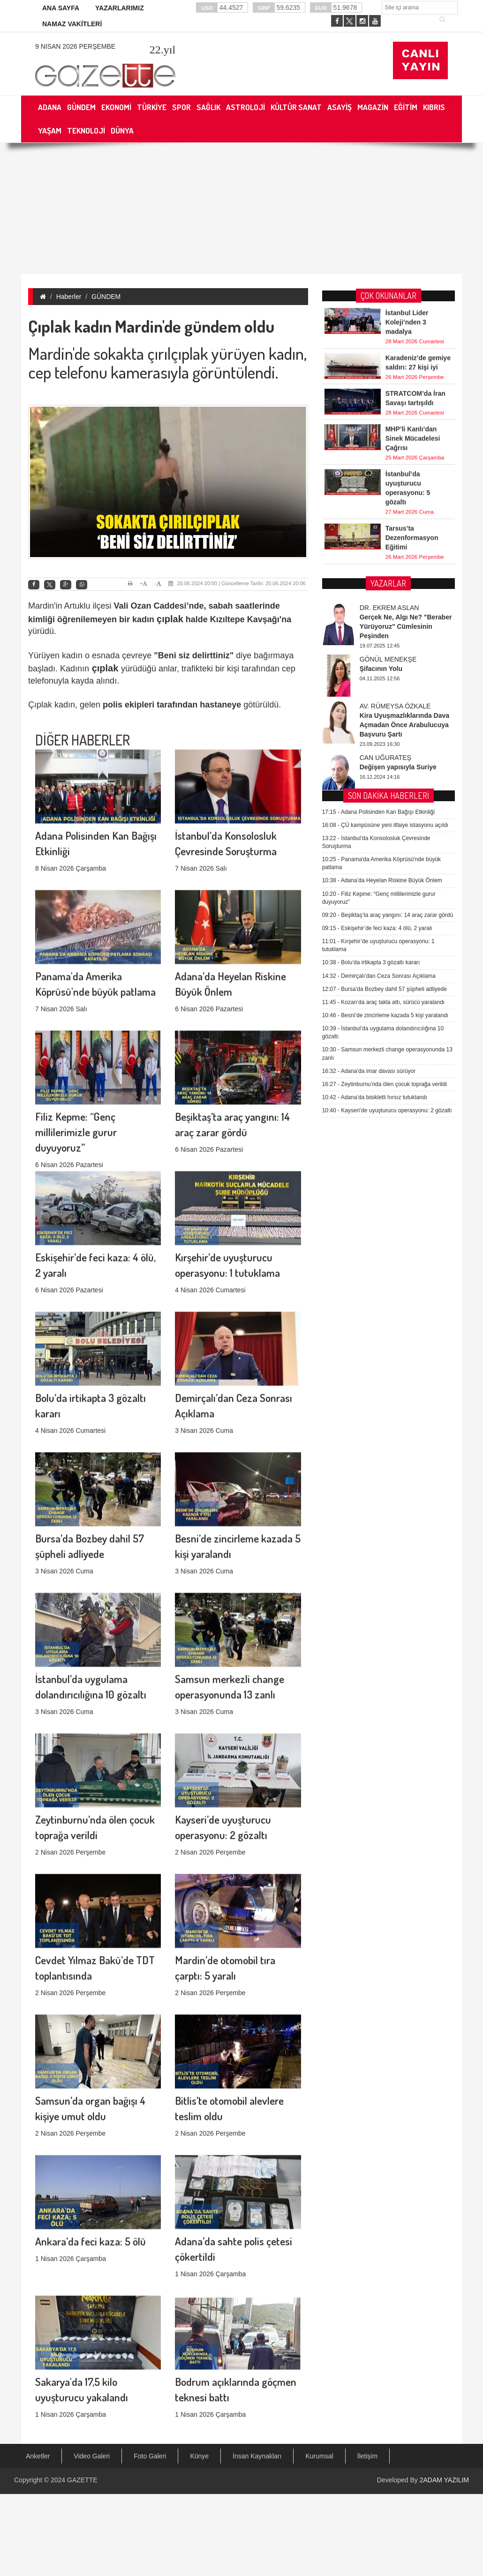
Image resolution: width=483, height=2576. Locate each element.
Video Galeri (92, 2456)
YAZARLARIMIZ (119, 8)
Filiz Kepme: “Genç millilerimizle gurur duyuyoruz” (76, 998)
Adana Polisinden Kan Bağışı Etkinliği (378, 494)
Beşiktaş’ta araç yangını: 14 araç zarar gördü (387, 598)
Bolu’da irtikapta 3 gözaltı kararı (371, 645)
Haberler (69, 296)
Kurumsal (319, 2456)
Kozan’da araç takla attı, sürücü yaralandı (383, 685)
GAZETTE (82, 2480)
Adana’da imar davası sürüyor (368, 754)
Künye (199, 2456)
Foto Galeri (150, 2456)
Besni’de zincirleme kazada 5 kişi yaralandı (385, 698)
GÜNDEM (106, 296)
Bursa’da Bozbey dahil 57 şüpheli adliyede (384, 672)
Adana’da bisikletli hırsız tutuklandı (374, 780)
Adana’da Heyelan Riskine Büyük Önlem (382, 563)
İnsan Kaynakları (257, 2456)
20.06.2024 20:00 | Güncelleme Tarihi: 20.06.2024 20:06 (236, 583)
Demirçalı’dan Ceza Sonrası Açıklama (379, 658)
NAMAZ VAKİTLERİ (72, 24)
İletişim (367, 2456)
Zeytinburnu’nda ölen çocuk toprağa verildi (384, 767)
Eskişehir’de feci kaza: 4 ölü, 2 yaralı (377, 611)
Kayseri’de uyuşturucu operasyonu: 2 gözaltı (387, 793)
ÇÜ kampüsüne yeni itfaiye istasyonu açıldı (385, 508)
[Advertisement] (190, 208)
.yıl (162, 50)
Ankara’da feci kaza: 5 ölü (90, 2137)
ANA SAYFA (60, 8)
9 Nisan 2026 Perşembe (75, 46)
